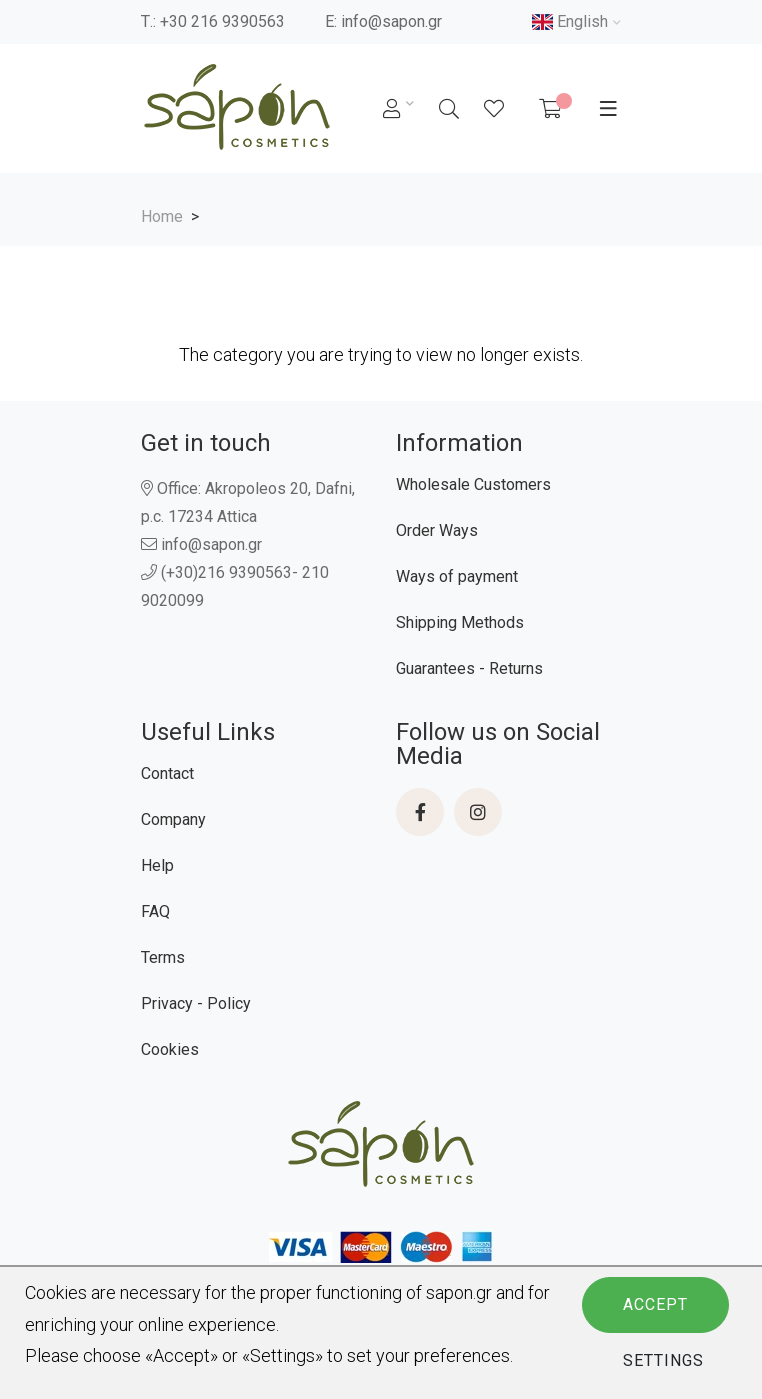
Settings (663, 1360)
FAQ (155, 911)
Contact (167, 773)
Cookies (170, 1049)
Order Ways (437, 530)
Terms (163, 957)
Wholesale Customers (473, 484)
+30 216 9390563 (222, 21)
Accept (655, 1304)
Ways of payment (457, 576)
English (570, 21)
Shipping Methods (460, 622)
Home (162, 216)
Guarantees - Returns (469, 668)
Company (173, 819)
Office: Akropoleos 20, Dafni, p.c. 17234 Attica (248, 502)
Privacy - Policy (196, 1003)
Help (157, 865)
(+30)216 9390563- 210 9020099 (235, 586)
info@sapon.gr (391, 21)
